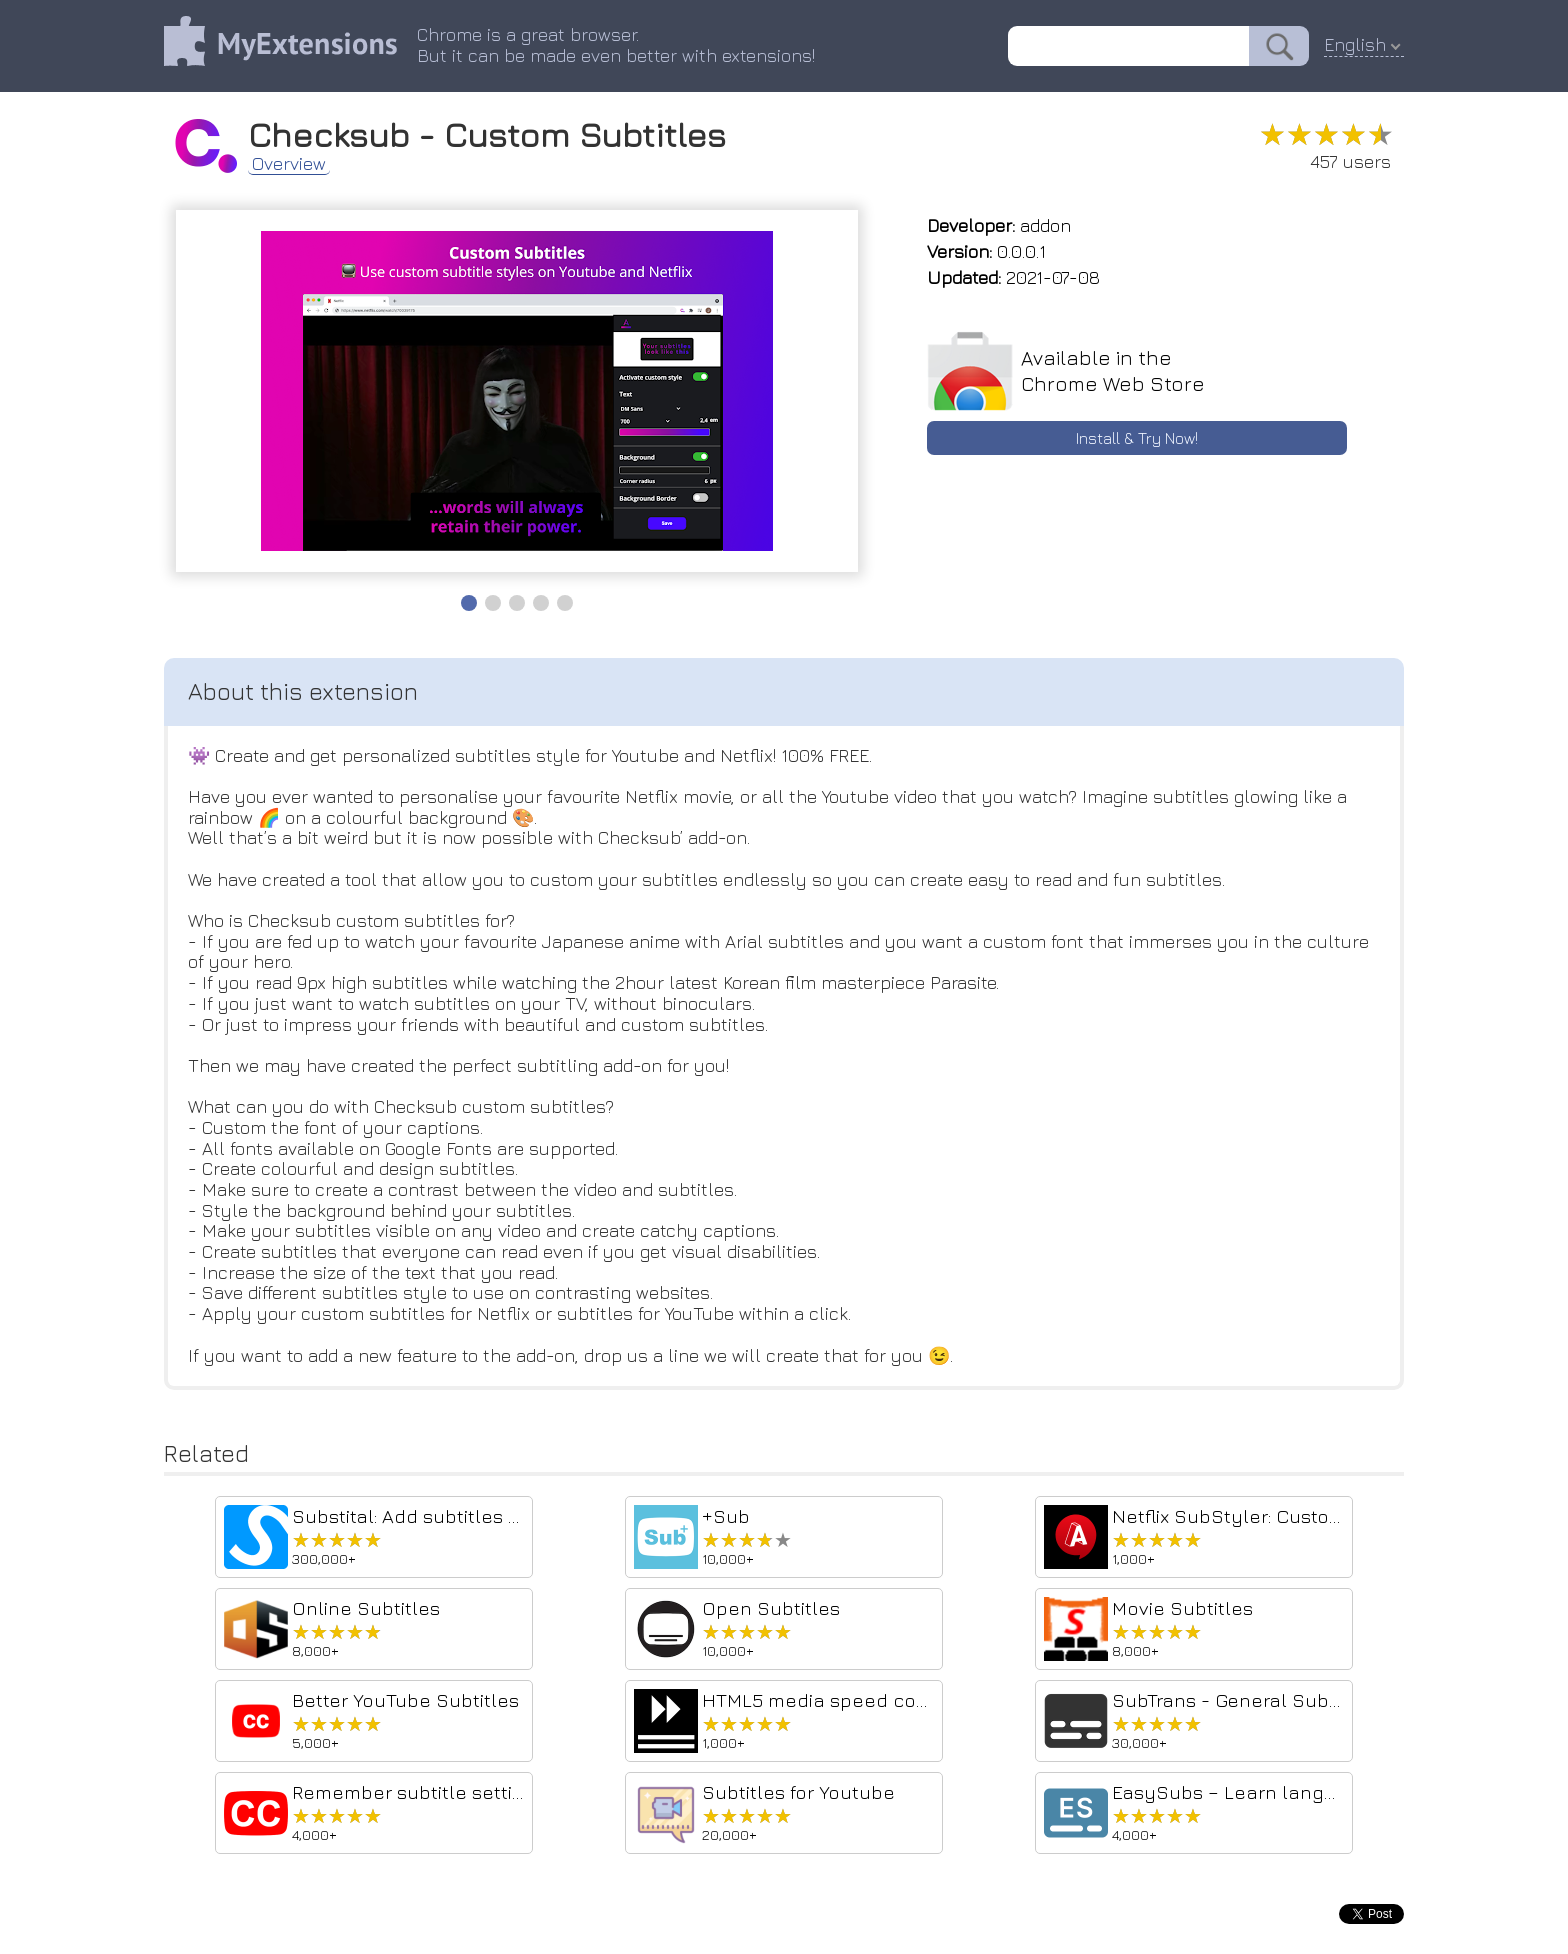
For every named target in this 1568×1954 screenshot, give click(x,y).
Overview (289, 164)
